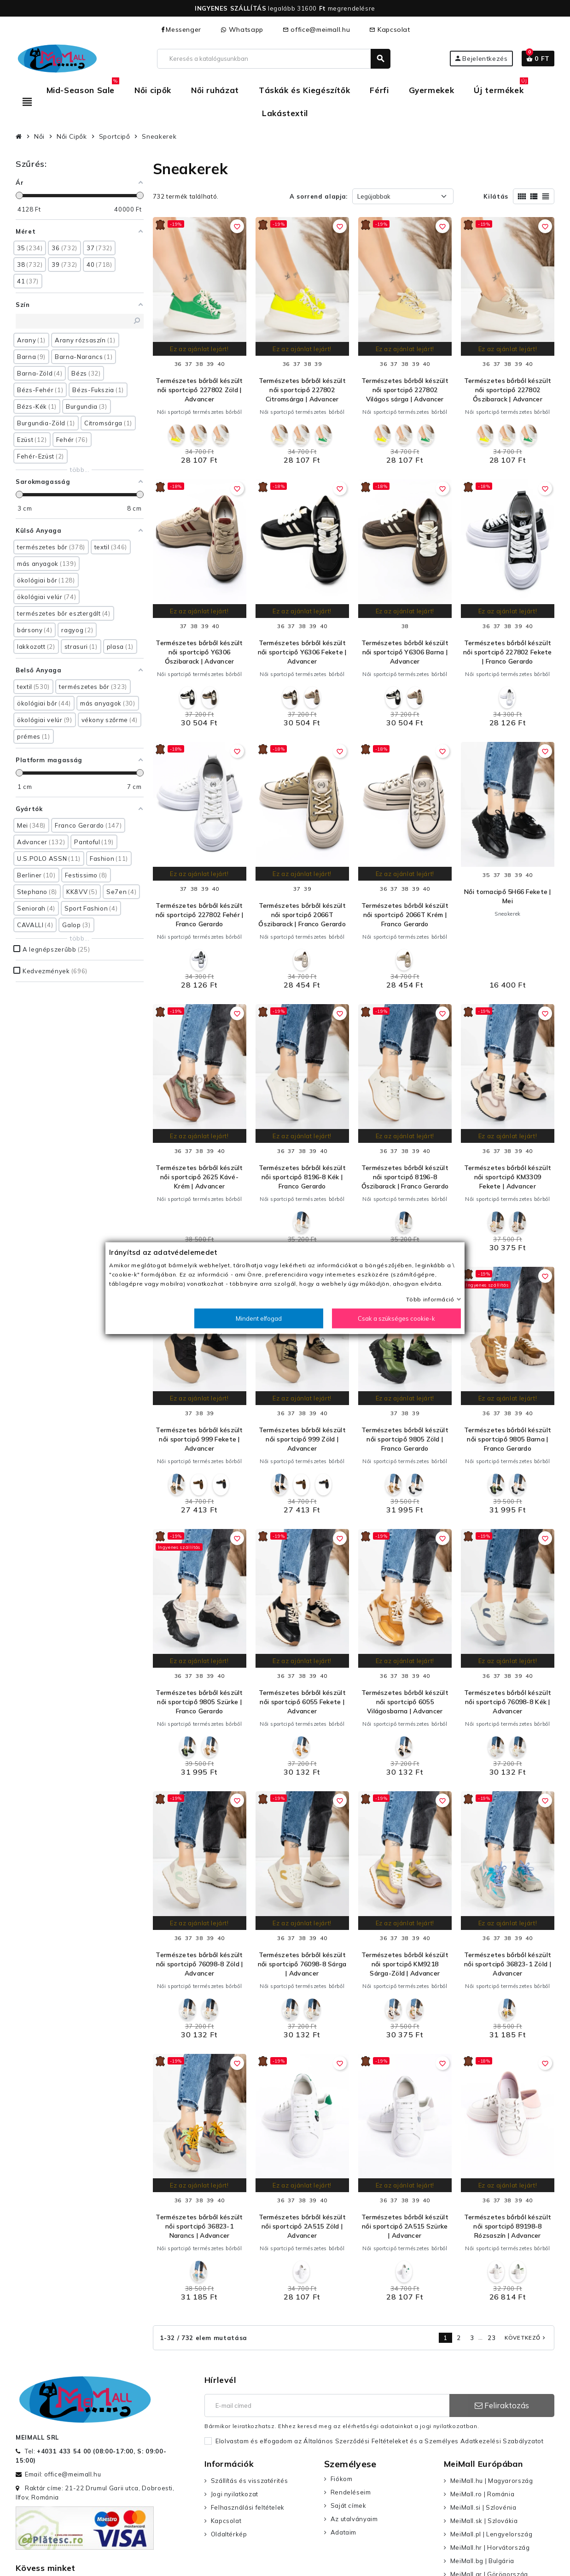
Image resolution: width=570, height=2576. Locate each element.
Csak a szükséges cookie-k (396, 1318)
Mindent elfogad (259, 1318)
